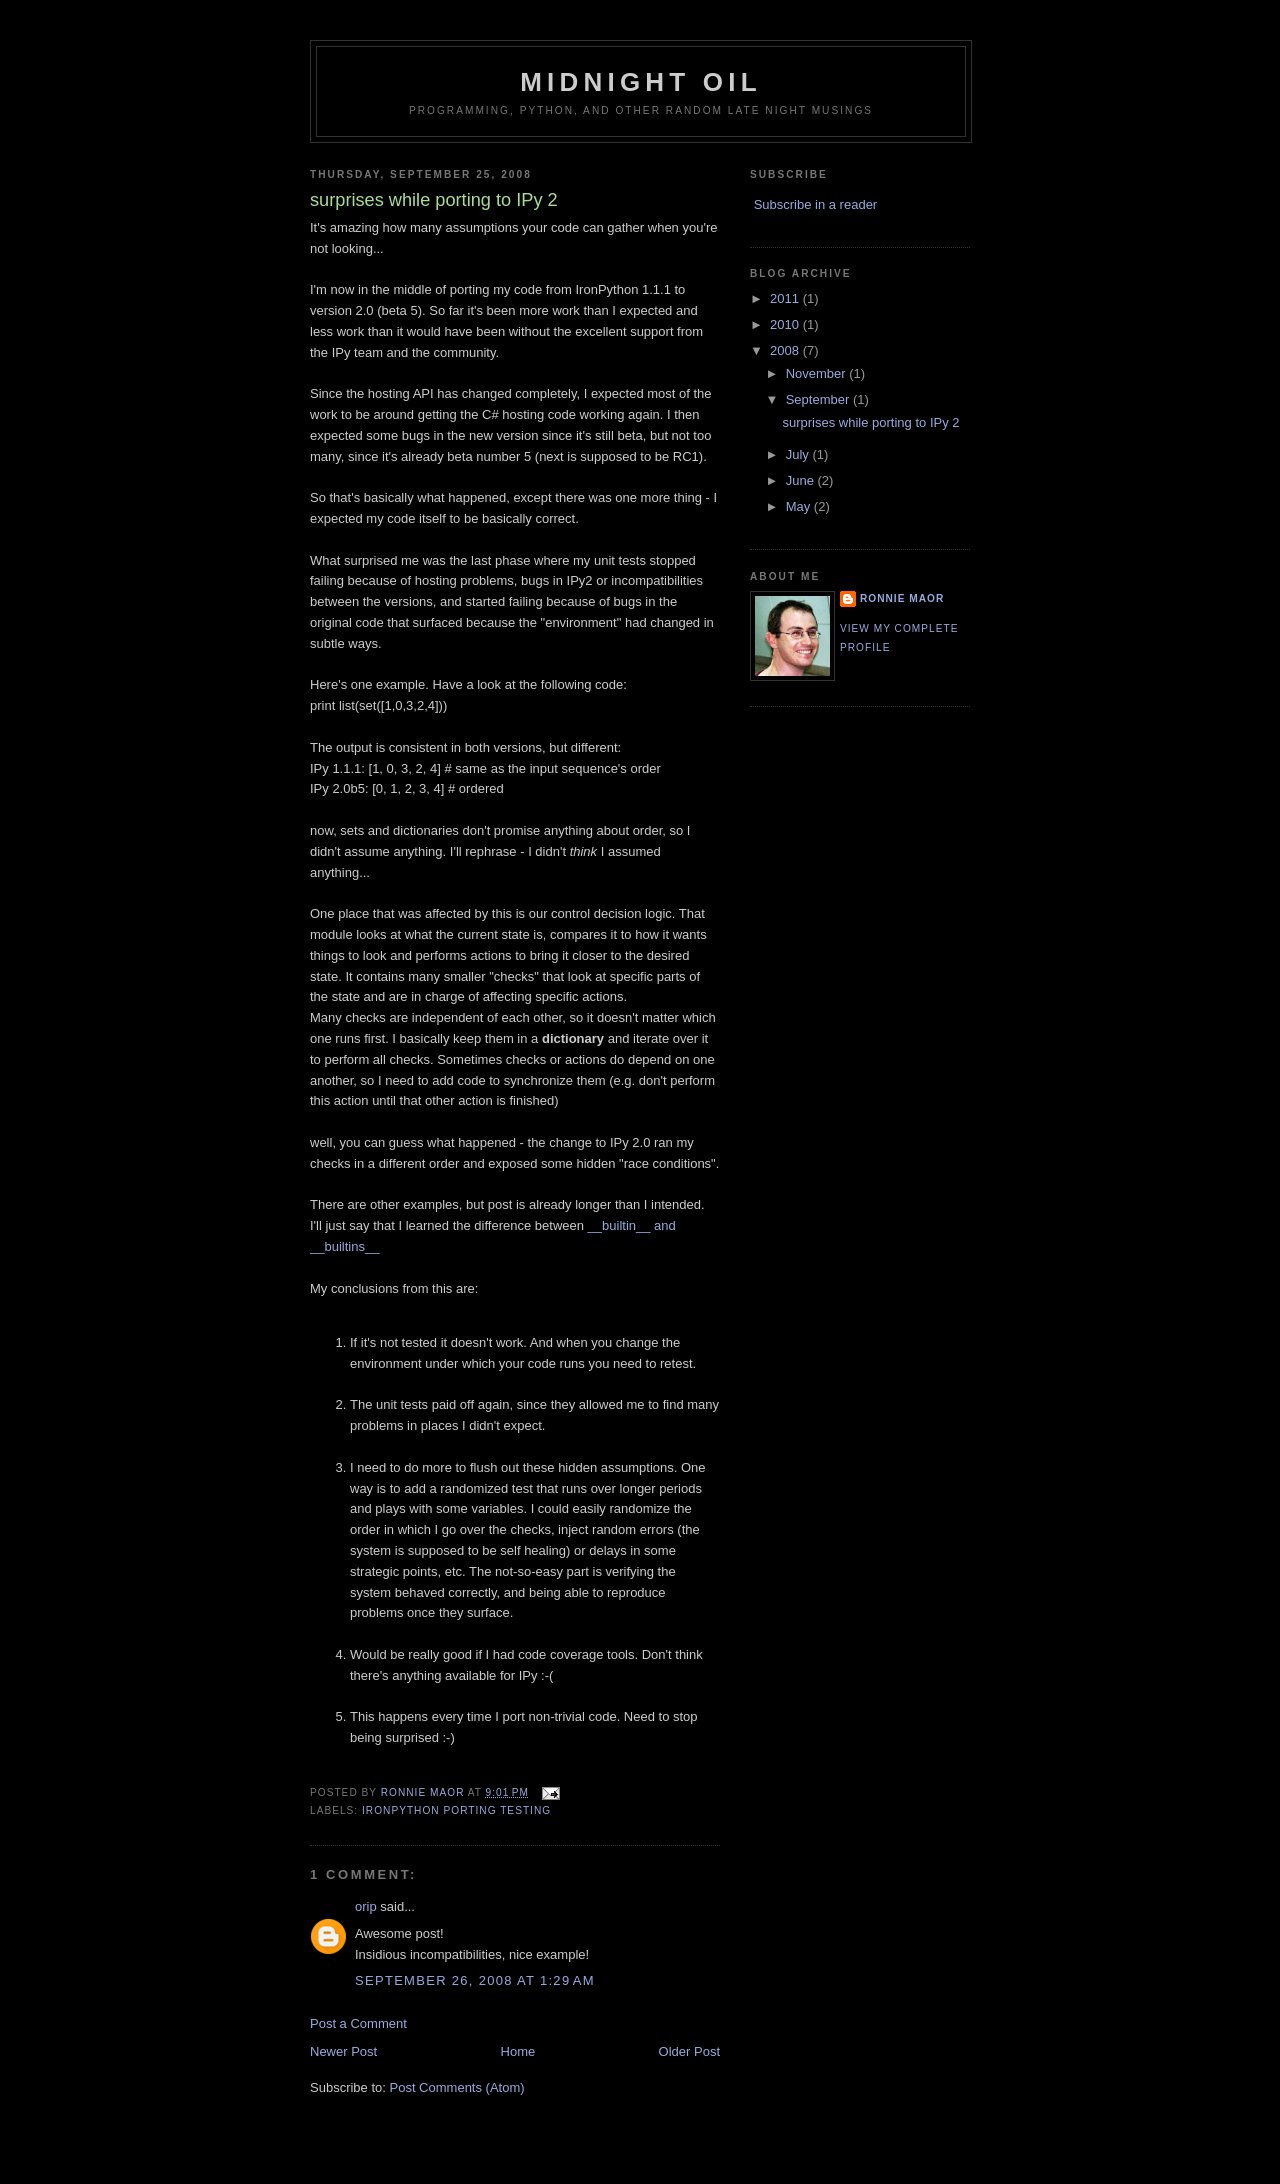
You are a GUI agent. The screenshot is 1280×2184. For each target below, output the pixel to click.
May (800, 506)
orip (366, 1906)
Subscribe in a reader (816, 204)
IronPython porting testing (456, 1810)
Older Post (689, 2051)
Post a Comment (358, 2023)
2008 (786, 350)
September (819, 399)
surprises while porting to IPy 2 (870, 422)
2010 (786, 324)
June (802, 480)
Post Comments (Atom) (457, 2087)
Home (518, 2051)
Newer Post (343, 2051)
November (818, 373)
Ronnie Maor (902, 598)
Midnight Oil (641, 82)
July (799, 454)
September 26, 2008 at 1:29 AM (475, 1980)
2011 (786, 298)
